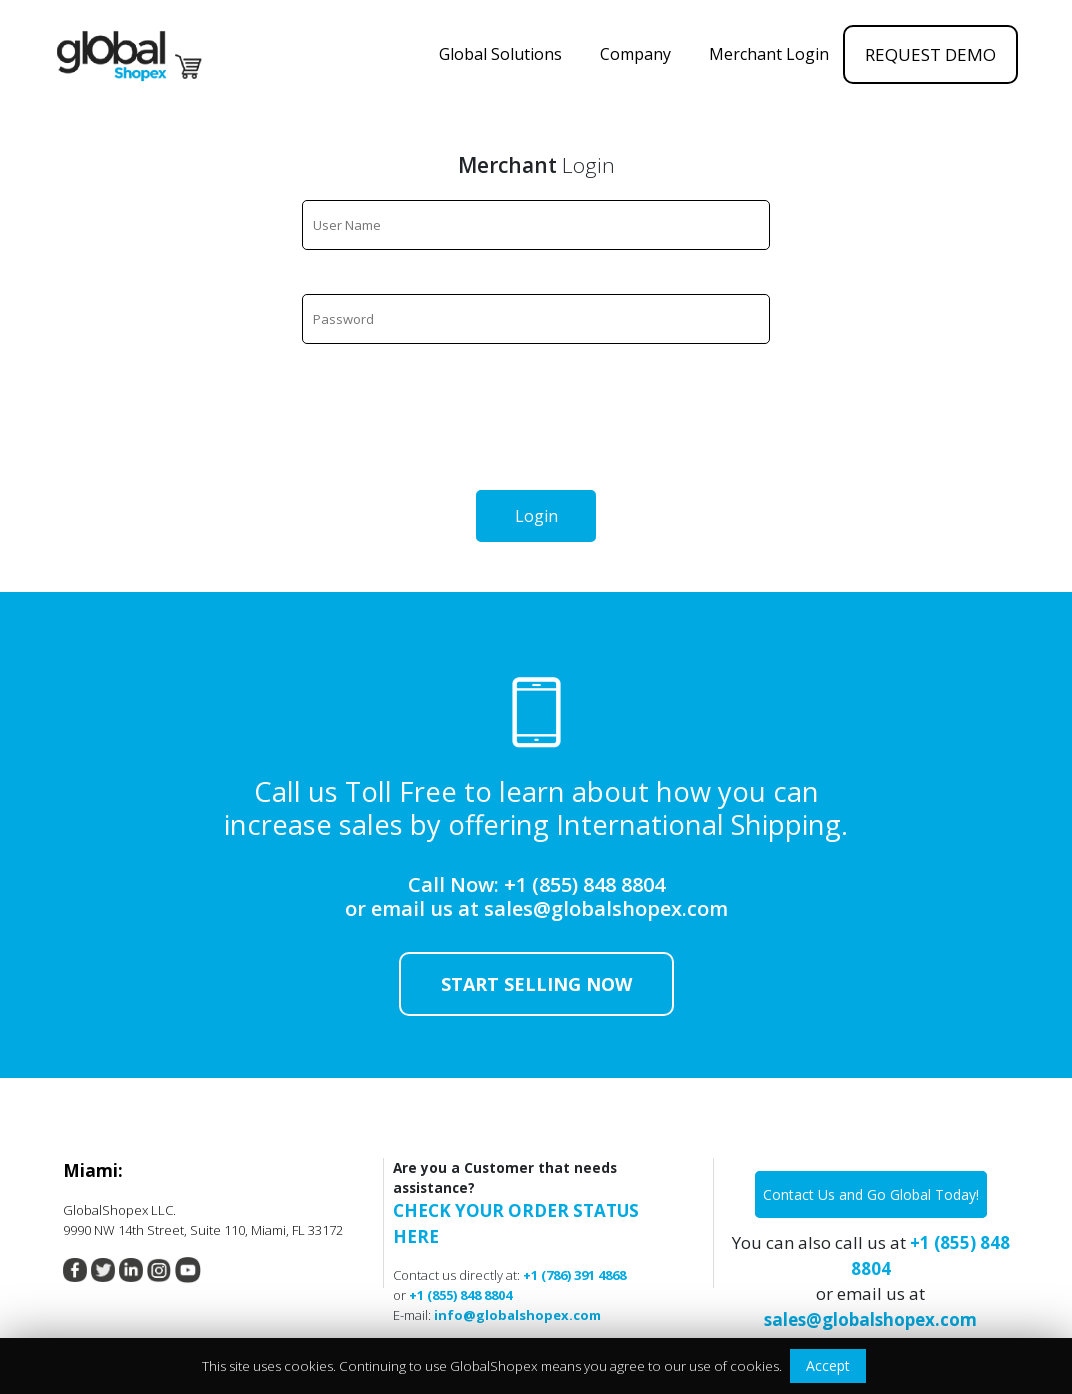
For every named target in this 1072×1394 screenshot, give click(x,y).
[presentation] (536, 427)
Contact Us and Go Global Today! (871, 1194)
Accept (828, 1365)
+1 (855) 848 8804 (584, 884)
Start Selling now (536, 984)
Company (637, 54)
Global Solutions (502, 54)
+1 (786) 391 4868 (574, 1275)
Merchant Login (769, 54)
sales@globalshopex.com (606, 908)
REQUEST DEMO (930, 54)
